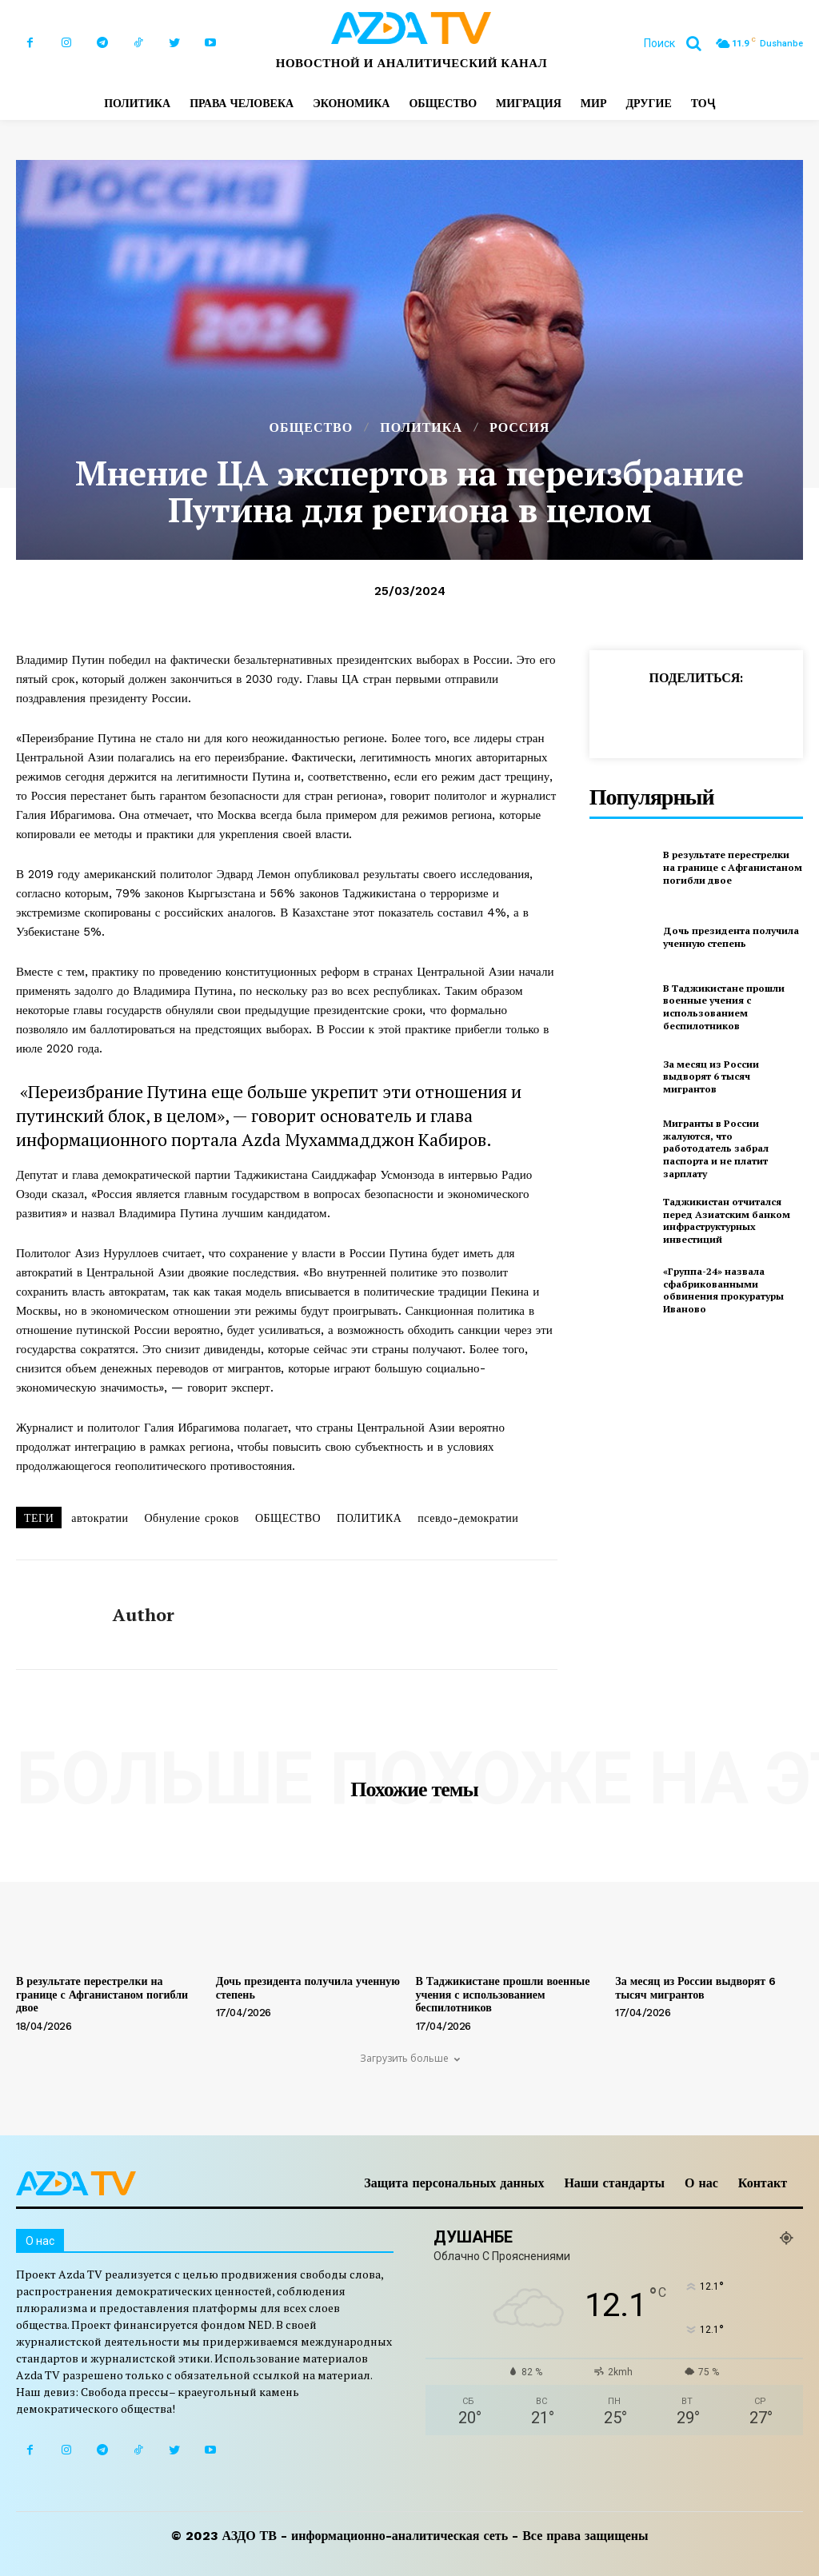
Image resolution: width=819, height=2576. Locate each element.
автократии (99, 1518)
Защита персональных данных (454, 2183)
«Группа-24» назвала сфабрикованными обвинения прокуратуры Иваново (723, 1290)
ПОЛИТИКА (421, 427)
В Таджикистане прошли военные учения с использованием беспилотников (724, 1007)
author (143, 1614)
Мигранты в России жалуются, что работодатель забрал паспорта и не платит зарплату (716, 1148)
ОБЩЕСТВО (312, 427)
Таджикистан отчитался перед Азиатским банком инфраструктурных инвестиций (726, 1220)
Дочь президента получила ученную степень (731, 937)
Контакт (762, 2183)
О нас (701, 2183)
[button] (678, 43)
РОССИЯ (519, 427)
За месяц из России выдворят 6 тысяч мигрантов (711, 1076)
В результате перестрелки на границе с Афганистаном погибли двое (732, 867)
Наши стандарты (614, 2183)
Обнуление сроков (191, 1518)
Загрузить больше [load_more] (410, 2058)
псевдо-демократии (467, 1518)
